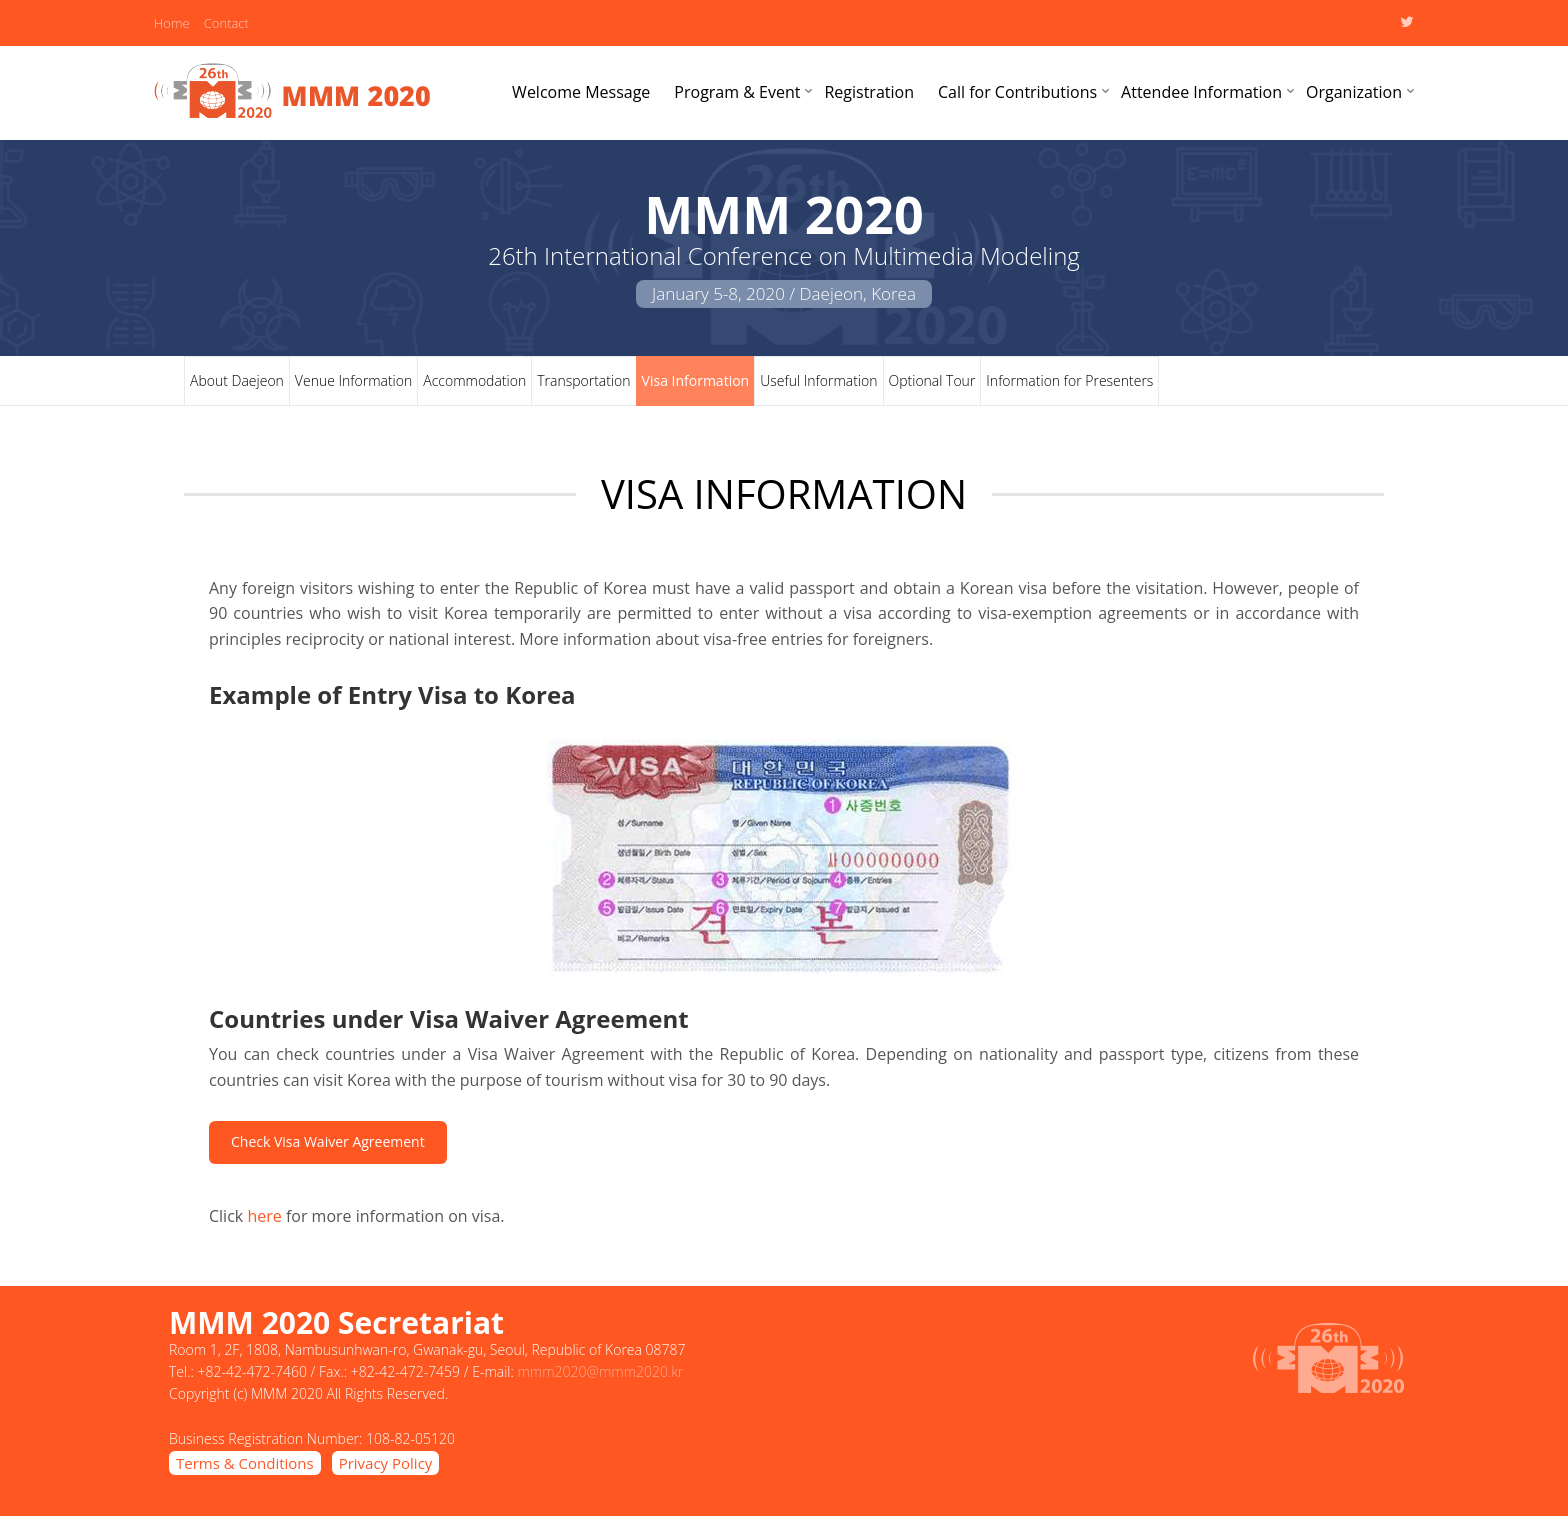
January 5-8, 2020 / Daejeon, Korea (784, 293)
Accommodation (474, 380)
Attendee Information (1201, 92)
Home (172, 23)
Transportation (583, 380)
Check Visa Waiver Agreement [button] (328, 1141)
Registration (869, 92)
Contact (226, 23)
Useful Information (818, 380)
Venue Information (353, 380)
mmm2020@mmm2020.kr (600, 1371)
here (264, 1216)
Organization (1354, 92)
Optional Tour (932, 380)
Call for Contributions (1017, 92)
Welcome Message (581, 92)
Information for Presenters (1069, 380)
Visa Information (696, 380)
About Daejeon (237, 380)
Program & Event (737, 92)
